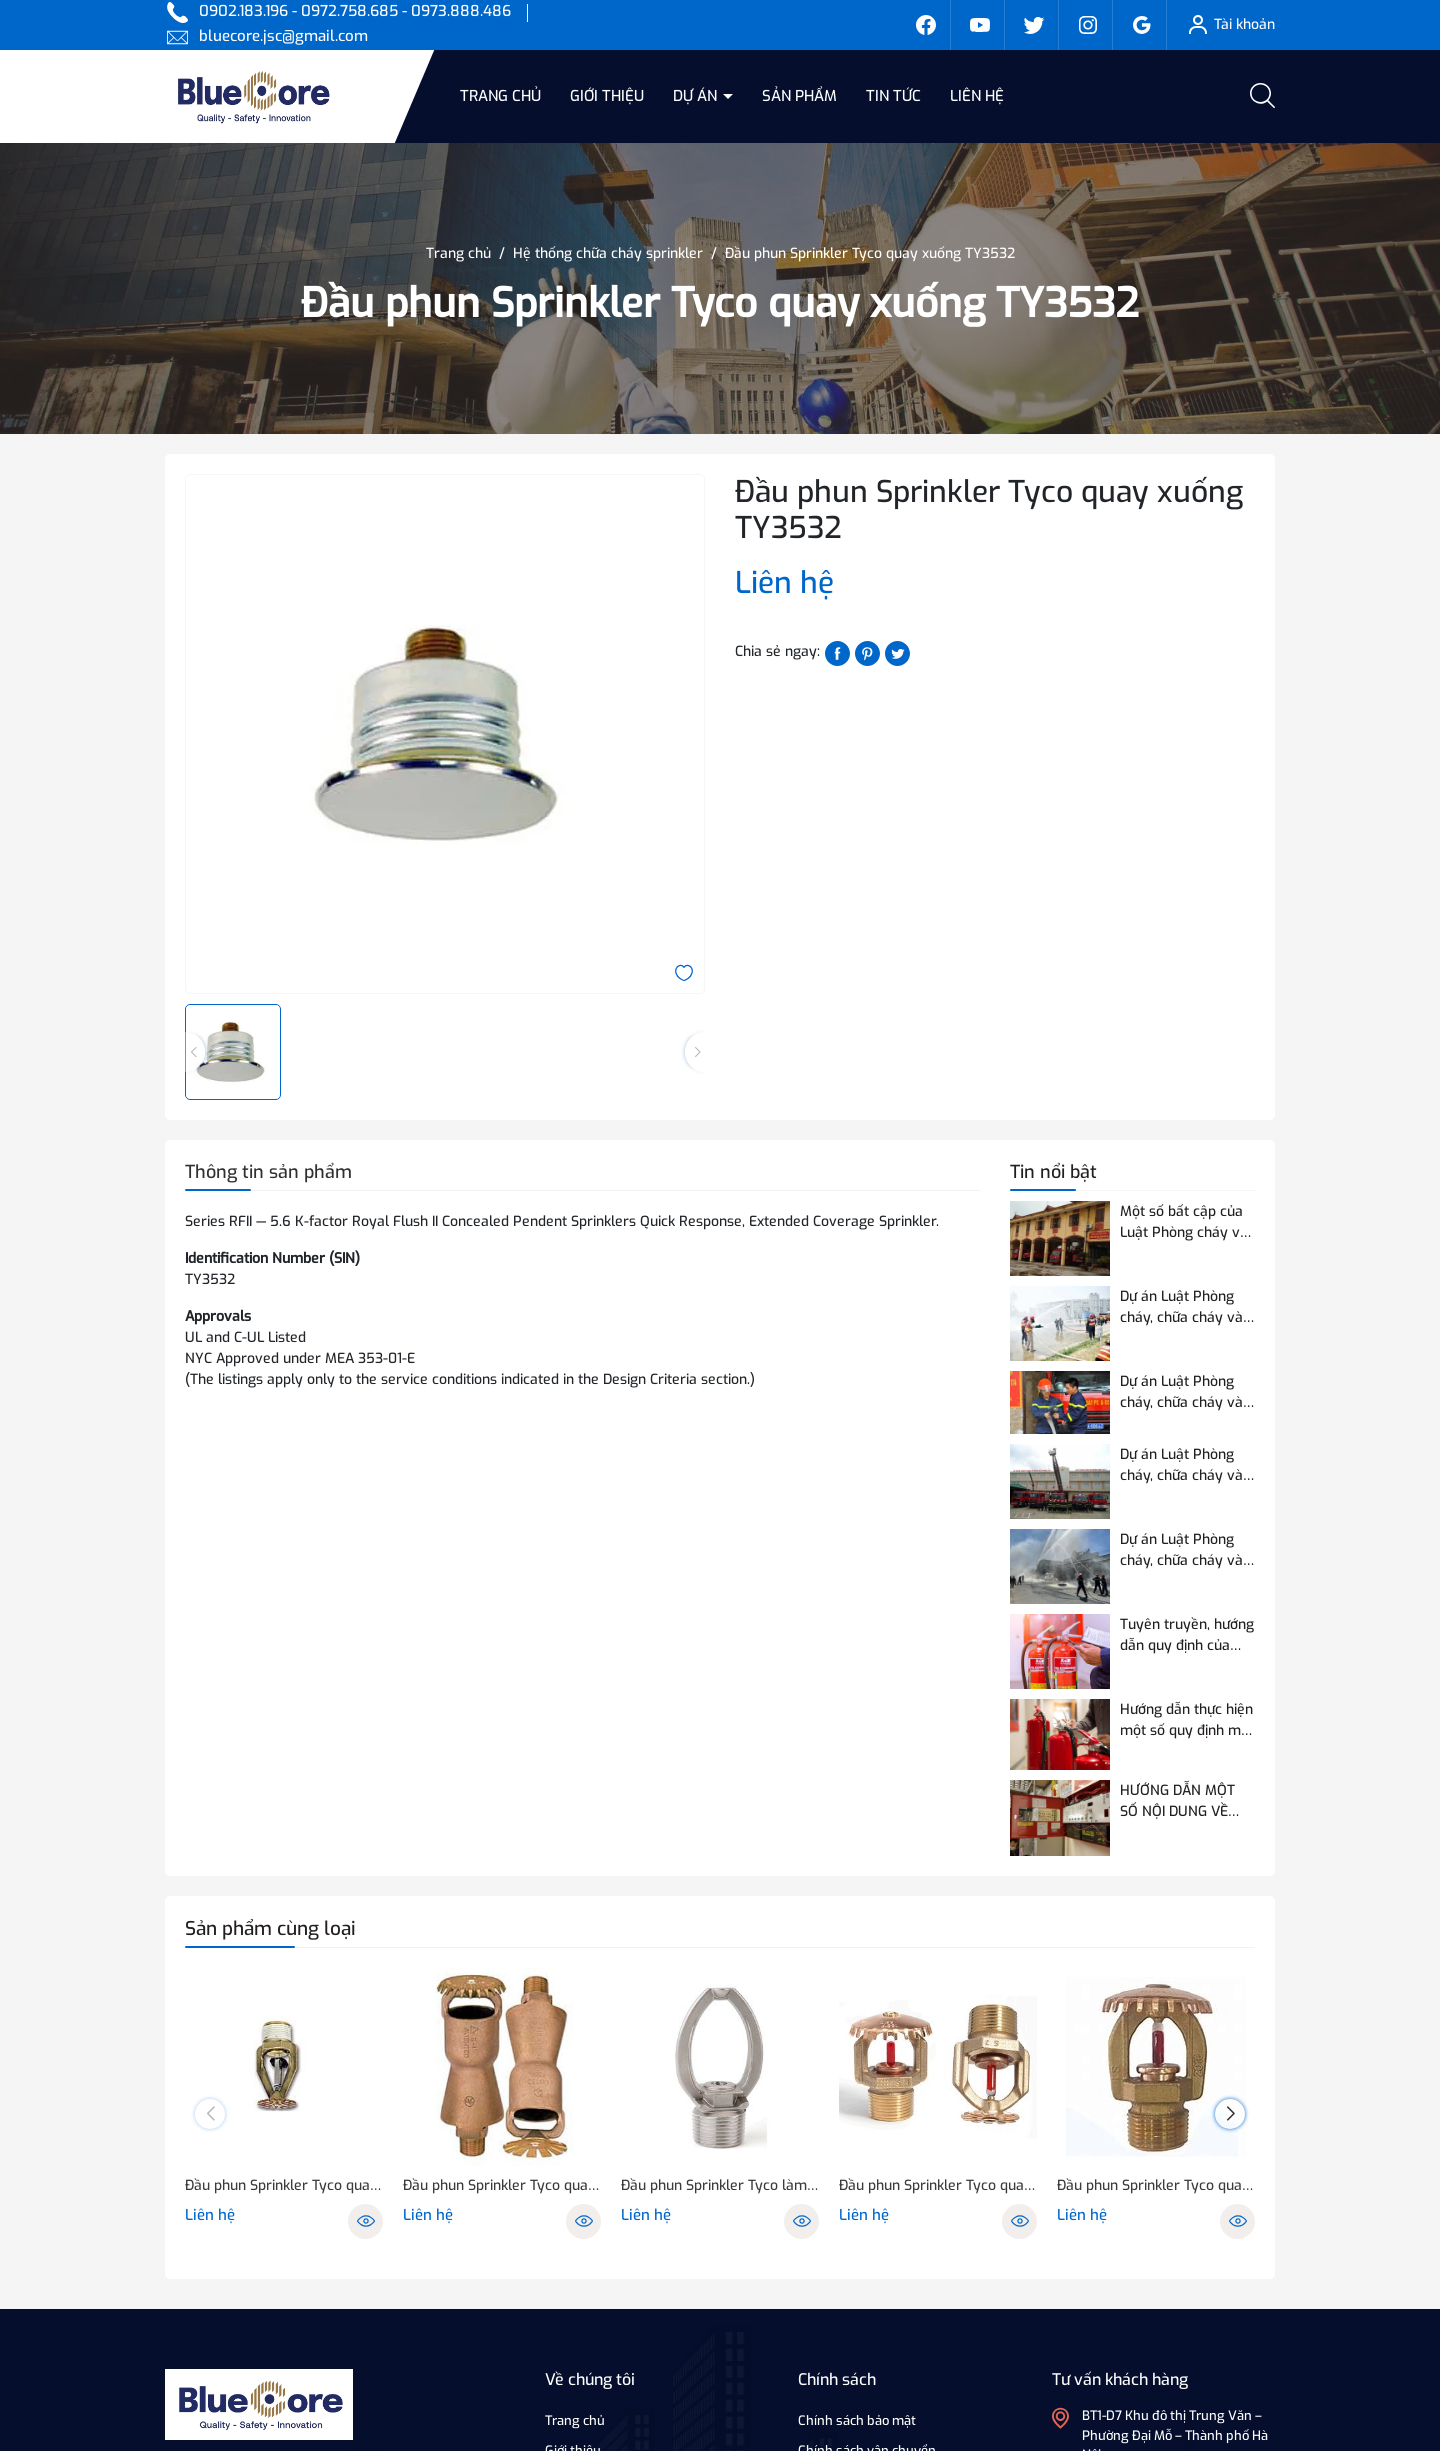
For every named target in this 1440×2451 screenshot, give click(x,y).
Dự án (697, 96)
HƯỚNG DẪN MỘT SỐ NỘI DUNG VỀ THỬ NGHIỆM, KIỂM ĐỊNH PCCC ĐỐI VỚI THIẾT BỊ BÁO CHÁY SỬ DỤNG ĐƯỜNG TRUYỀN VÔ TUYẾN (1183, 1801)
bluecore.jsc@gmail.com (283, 36)
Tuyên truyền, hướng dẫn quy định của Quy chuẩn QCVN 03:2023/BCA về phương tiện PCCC (1187, 1635)
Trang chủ (500, 96)
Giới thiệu (607, 96)
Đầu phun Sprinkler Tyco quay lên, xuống (502, 2185)
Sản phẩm (799, 96)
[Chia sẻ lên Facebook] (837, 652)
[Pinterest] (867, 652)
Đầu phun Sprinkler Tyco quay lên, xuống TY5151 (1156, 2185)
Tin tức (893, 96)
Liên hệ (977, 96)
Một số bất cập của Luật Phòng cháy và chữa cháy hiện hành (1186, 1222)
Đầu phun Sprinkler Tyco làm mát (720, 2185)
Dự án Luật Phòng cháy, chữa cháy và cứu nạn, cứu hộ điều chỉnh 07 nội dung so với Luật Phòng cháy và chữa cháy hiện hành (1186, 1550)
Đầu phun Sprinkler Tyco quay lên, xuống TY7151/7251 (938, 2185)
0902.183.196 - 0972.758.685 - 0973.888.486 (355, 11)
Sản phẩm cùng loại (270, 1928)
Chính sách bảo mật (857, 2420)
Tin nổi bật (1053, 1172)
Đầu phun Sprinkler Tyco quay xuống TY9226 (284, 2185)
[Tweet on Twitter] (897, 652)
